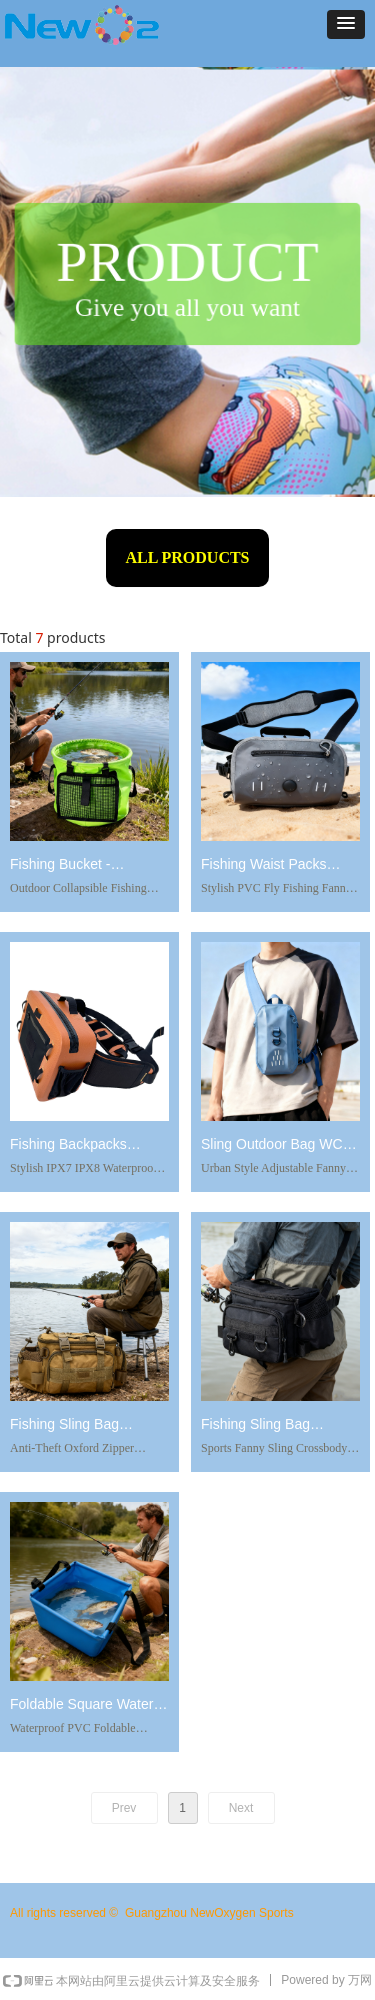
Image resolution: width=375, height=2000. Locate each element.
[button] (346, 24)
